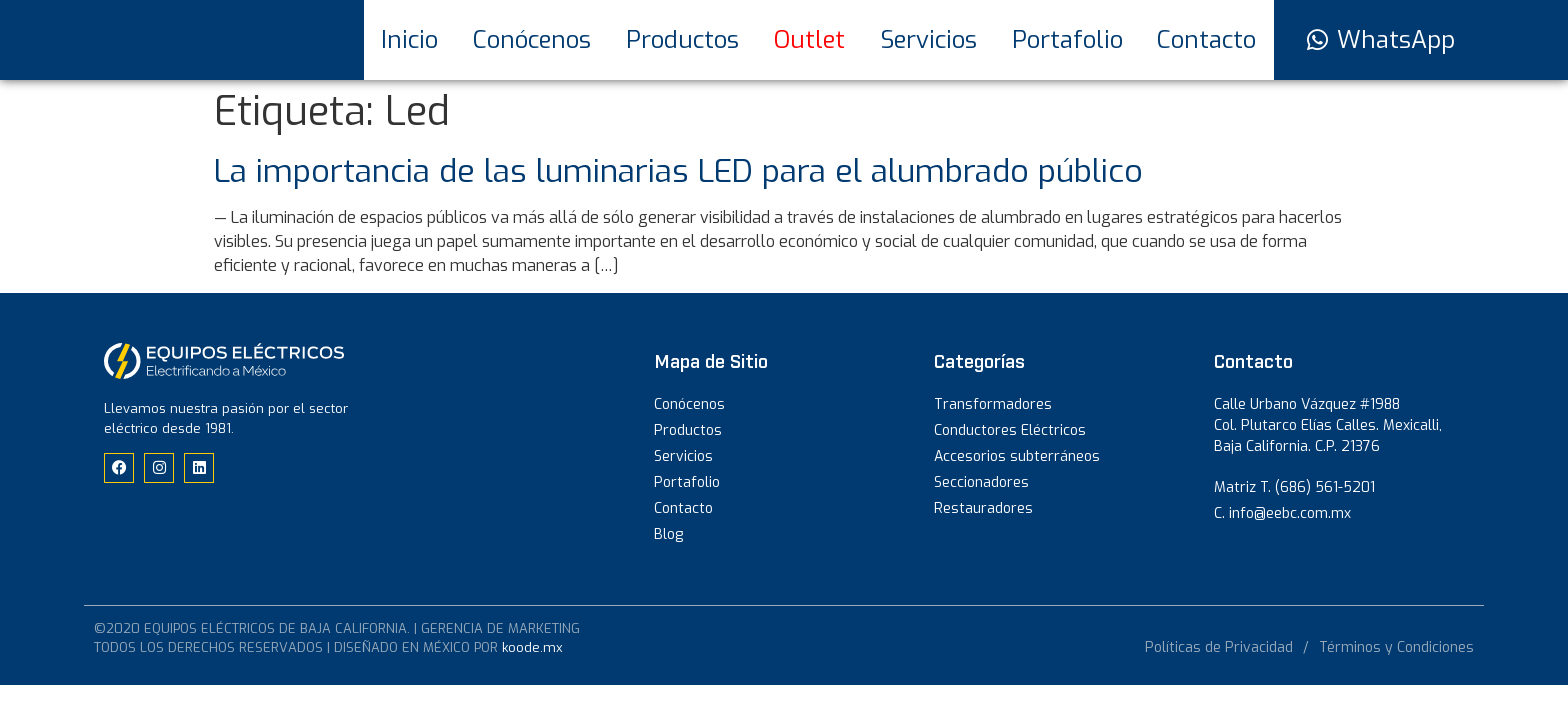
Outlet (809, 40)
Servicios (928, 40)
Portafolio (1067, 40)
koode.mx (532, 647)
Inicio (409, 40)
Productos (682, 40)
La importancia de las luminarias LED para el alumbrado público (678, 171)
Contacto (1206, 40)
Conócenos (532, 40)
